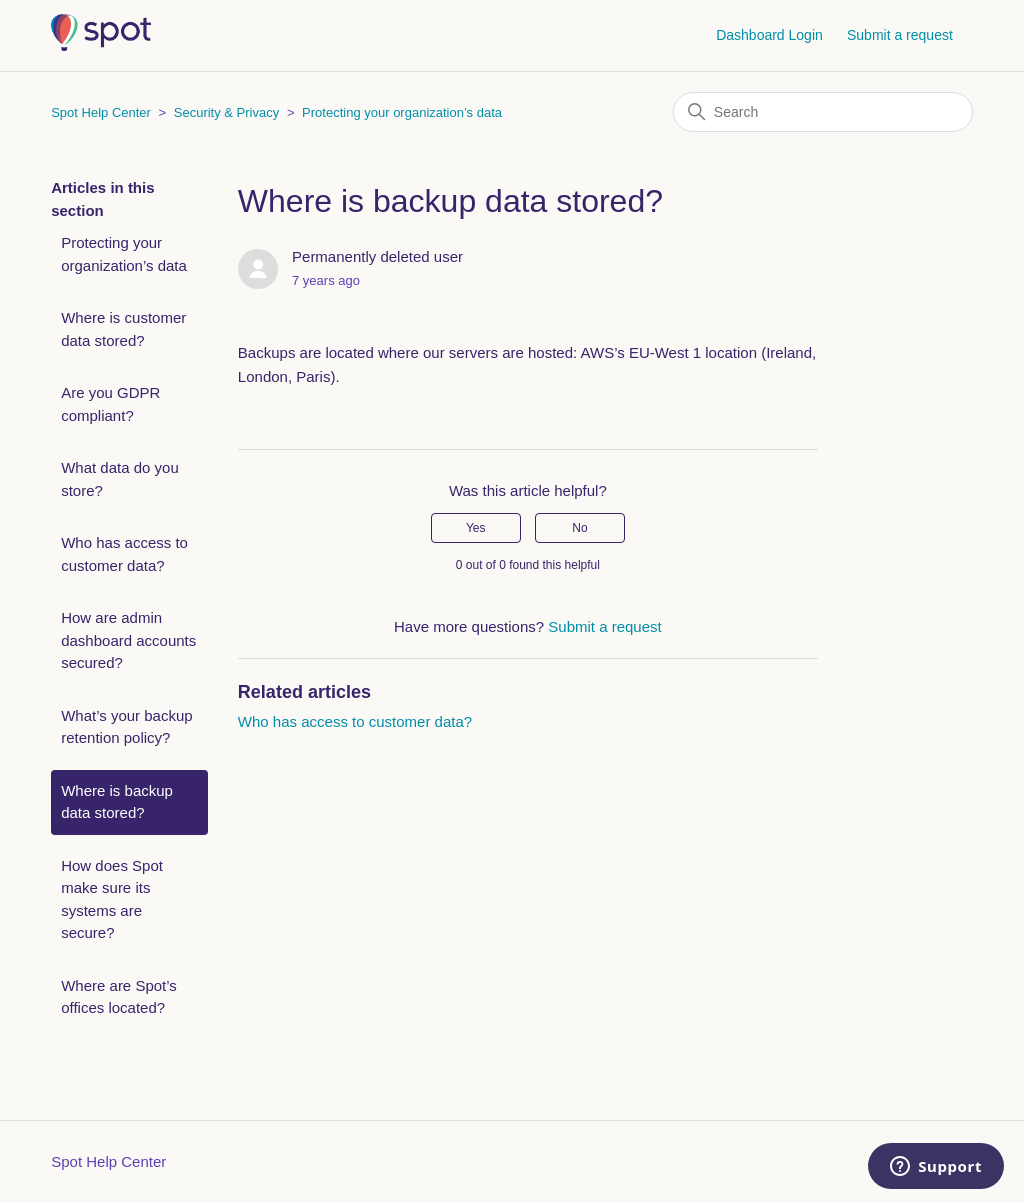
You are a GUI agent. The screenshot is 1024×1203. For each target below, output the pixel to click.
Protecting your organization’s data (402, 112)
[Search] (823, 112)
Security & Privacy (226, 112)
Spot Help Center (101, 112)
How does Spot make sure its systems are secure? (112, 899)
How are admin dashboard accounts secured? (128, 640)
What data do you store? (120, 479)
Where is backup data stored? (117, 802)
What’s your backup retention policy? (126, 727)
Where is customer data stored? (123, 329)
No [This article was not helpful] (579, 528)
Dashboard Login (769, 35)
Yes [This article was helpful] (476, 528)
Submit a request (900, 35)
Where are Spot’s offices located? (119, 997)
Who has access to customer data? (124, 554)
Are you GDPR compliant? (110, 404)
